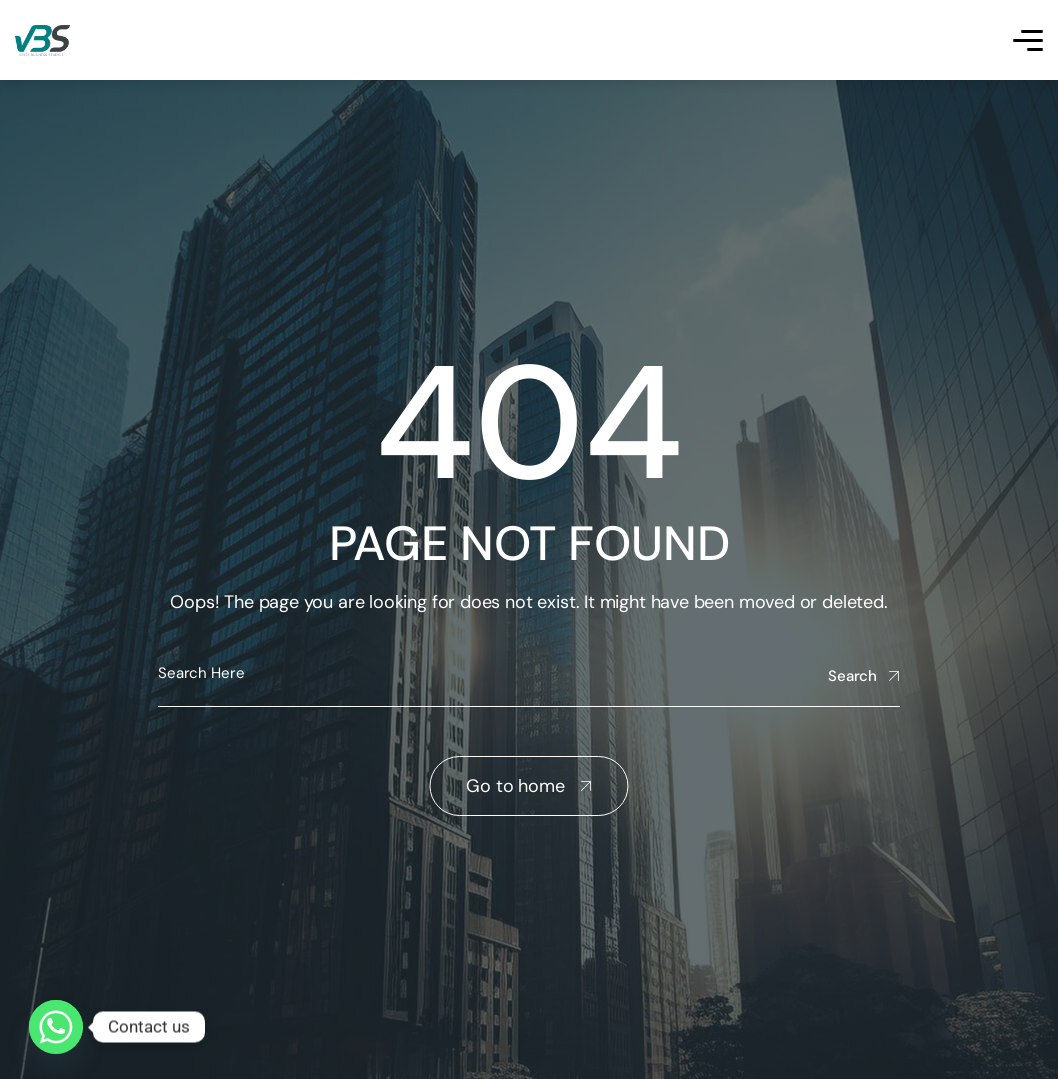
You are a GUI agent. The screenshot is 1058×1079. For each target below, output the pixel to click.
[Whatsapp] (56, 1027)
